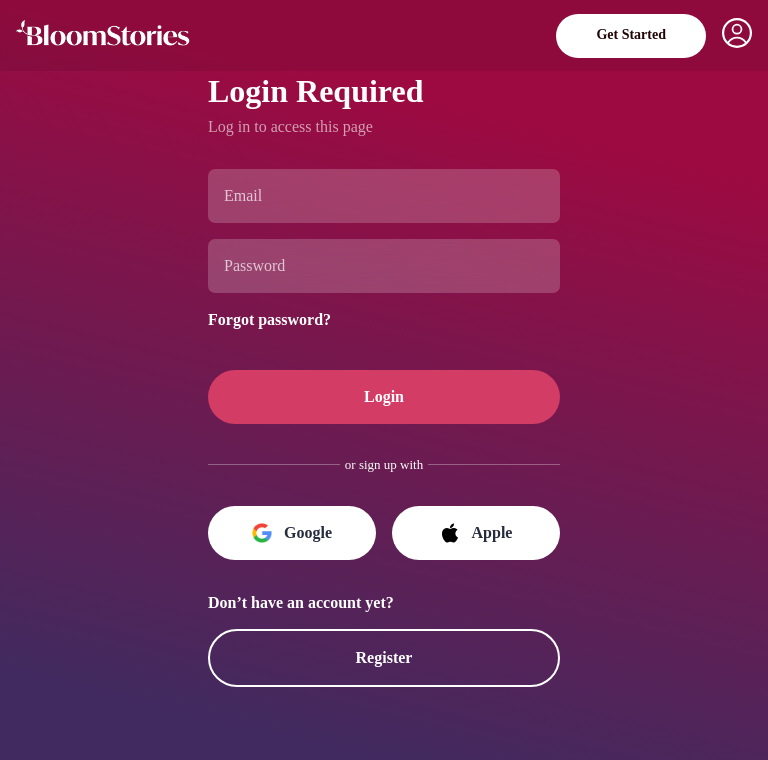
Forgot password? (280, 318)
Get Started (626, 35)
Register (384, 658)
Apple (476, 533)
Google (292, 533)
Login (384, 397)
